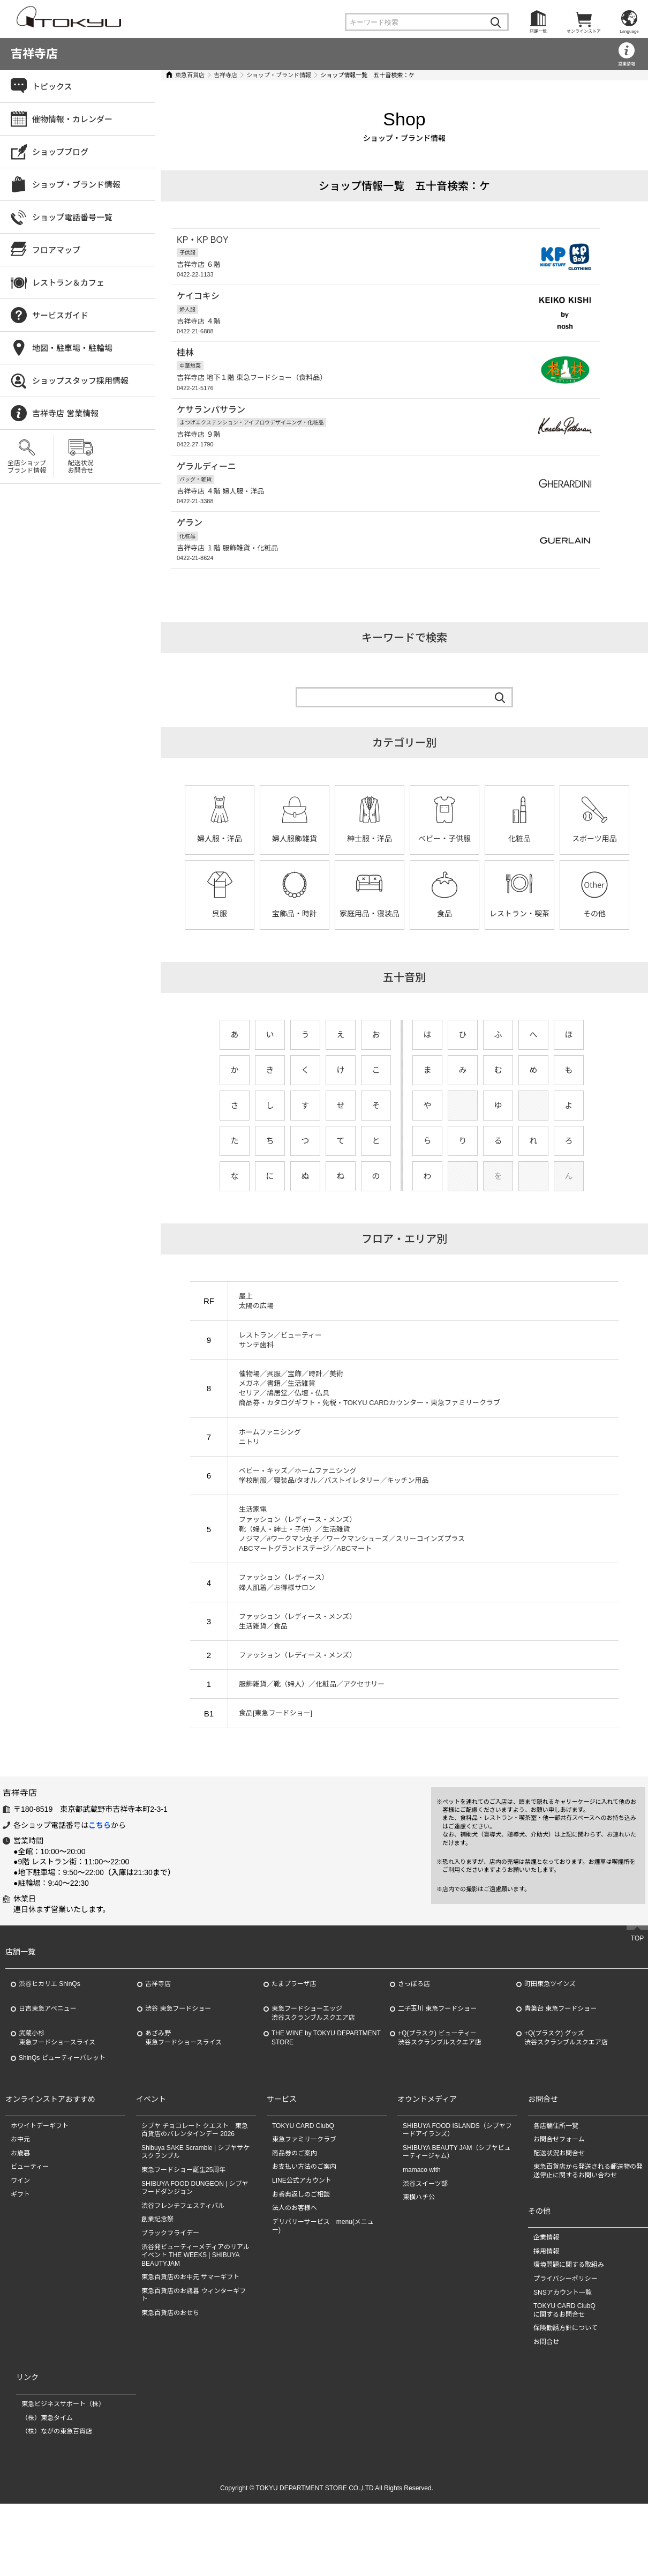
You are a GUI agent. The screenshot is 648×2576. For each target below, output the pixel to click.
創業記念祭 (157, 2291)
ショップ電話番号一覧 (72, 217)
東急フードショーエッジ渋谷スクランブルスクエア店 (313, 2085)
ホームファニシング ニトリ (270, 1434)
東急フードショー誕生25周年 (183, 2242)
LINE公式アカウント (301, 2253)
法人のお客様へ (294, 2280)
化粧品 (519, 836)
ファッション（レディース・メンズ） (297, 1653)
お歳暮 (20, 2225)
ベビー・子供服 (444, 836)
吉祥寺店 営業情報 (65, 413)
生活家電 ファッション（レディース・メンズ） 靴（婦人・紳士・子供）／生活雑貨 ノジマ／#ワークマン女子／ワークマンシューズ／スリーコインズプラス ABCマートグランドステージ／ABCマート (352, 1526)
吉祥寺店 (34, 54)
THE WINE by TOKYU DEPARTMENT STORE (326, 2110)
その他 (594, 911)
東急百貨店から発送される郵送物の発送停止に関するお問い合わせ (588, 2244)
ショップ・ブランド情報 (278, 75)
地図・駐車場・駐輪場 (72, 348)
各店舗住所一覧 (555, 2198)
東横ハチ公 (419, 2269)
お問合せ (546, 2414)
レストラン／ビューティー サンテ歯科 (280, 1337)
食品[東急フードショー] (275, 1711)
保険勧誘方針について (565, 2400)
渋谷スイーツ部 (425, 2256)
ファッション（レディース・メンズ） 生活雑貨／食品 (297, 1618)
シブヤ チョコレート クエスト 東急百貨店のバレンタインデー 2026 (194, 2202)
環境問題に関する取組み (568, 2337)
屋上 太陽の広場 (256, 1299)
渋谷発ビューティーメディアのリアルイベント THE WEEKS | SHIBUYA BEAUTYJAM (195, 2328)
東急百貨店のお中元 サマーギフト (190, 2349)
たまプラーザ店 (294, 2056)
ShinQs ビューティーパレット (62, 2130)
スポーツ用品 (594, 836)
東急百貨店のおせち (170, 2385)
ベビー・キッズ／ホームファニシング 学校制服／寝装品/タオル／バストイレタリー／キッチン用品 (334, 1473)
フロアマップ (56, 250)
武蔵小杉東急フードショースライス (57, 2110)
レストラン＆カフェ (68, 282)
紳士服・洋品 (369, 836)
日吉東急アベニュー (48, 2081)
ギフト (20, 2267)
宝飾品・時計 (294, 911)
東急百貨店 (190, 75)
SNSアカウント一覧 (562, 2365)
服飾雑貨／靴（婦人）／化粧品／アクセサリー (312, 1682)
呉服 (219, 911)
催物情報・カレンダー (72, 119)
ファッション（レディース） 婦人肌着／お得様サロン (283, 1580)
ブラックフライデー (170, 2305)
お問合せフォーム (559, 2211)
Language (629, 31)
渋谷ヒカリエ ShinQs (49, 2056)
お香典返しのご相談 (301, 2267)
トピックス (52, 86)
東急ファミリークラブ (304, 2211)
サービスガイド (60, 315)
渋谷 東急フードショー (178, 2081)
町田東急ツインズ (550, 2056)
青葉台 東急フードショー (560, 2081)
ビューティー (30, 2239)
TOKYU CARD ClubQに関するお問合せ (564, 2383)
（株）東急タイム (47, 2490)
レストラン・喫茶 (519, 911)
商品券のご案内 (294, 2225)
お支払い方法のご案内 (304, 2239)
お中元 (20, 2211)
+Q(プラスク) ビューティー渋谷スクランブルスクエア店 (439, 2110)
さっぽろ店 (414, 2056)
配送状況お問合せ (80, 466)
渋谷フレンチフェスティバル (182, 2278)
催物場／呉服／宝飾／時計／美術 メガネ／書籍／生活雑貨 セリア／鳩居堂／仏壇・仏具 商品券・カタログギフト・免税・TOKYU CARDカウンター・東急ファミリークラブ (369, 1386)
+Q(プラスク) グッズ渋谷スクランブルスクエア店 (566, 2110)
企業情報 (546, 2309)
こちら (99, 1897)
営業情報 (626, 64)
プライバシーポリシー (565, 2351)
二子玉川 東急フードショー (437, 2081)
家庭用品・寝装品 (370, 911)
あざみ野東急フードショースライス (183, 2110)
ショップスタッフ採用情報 (80, 380)
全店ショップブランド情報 (26, 466)
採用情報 (546, 2323)
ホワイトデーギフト (40, 2198)
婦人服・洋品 (219, 836)
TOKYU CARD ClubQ (303, 2198)
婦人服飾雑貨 (294, 836)
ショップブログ (60, 151)
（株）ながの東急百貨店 (56, 2503)
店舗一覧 (538, 31)
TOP (637, 2011)
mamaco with (422, 2242)
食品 (444, 911)
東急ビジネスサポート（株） (63, 2476)
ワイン (20, 2253)
